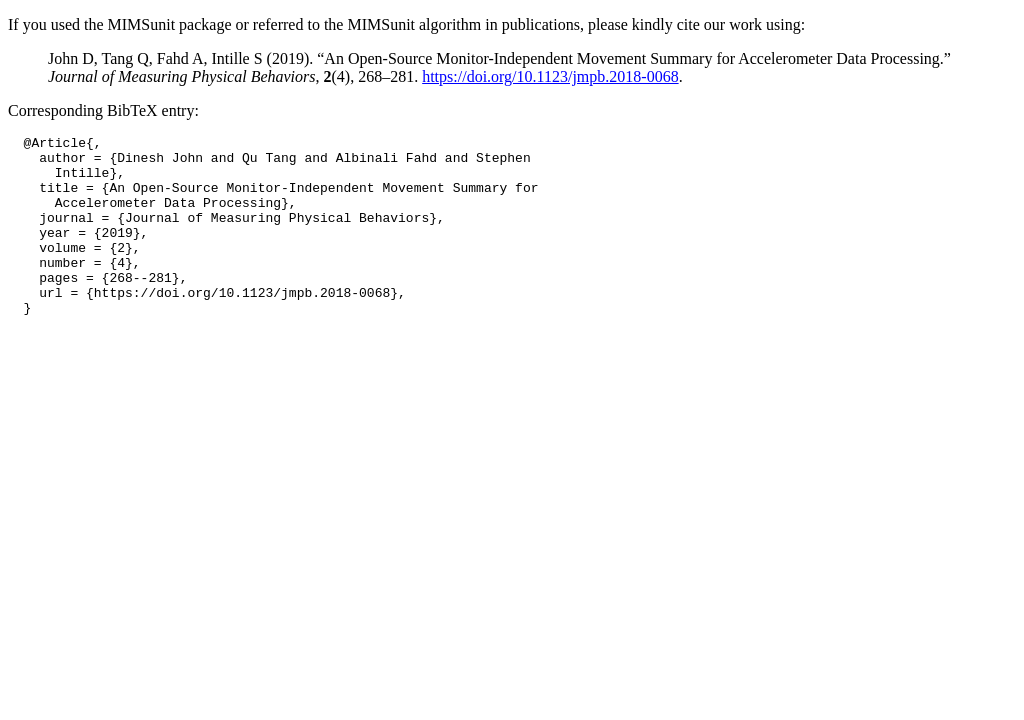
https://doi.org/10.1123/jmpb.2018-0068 (550, 76)
